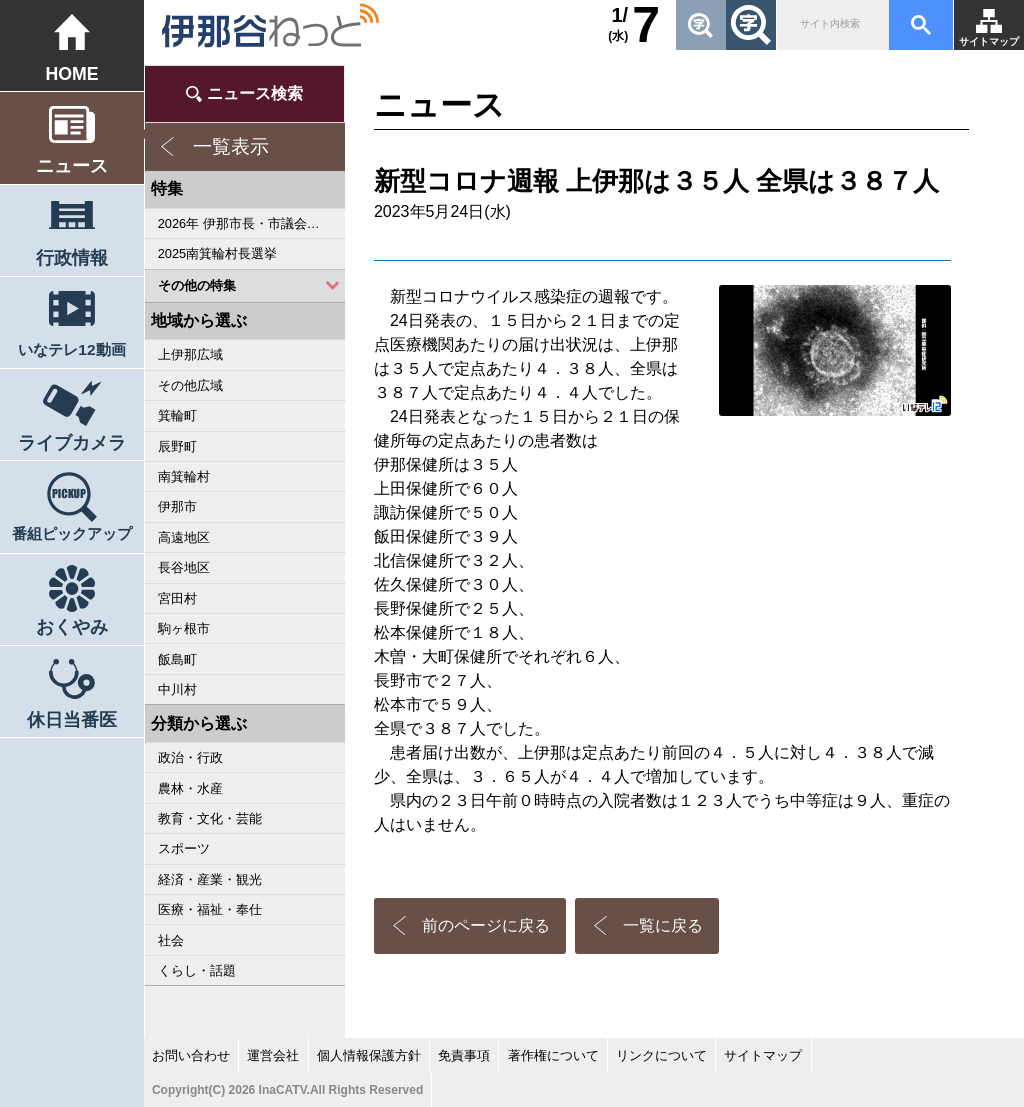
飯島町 (177, 659)
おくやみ (72, 627)
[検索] (831, 25)
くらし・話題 (197, 970)
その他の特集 (197, 285)
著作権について (553, 1055)
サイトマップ (989, 41)
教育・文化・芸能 (210, 818)
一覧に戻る (663, 925)
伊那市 (177, 506)
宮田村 (177, 598)
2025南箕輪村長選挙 (217, 253)
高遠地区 (184, 537)
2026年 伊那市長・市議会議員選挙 (251, 223)
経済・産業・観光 (210, 879)
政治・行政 (190, 757)
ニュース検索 (255, 93)
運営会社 (273, 1055)
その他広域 (190, 385)
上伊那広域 (190, 354)
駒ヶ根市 (184, 628)
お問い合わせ (191, 1055)
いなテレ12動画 (71, 349)
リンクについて (661, 1055)
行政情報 (72, 258)
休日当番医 (72, 720)
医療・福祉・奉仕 (210, 909)
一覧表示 (231, 146)
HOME (71, 74)
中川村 (177, 689)
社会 (171, 940)
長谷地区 (184, 567)
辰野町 (177, 446)
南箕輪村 (184, 476)
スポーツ (184, 848)
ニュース (72, 166)
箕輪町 (177, 415)
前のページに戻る (486, 925)
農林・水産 (190, 788)
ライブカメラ (72, 443)
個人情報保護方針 (369, 1055)
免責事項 (464, 1055)
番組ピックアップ (72, 533)
